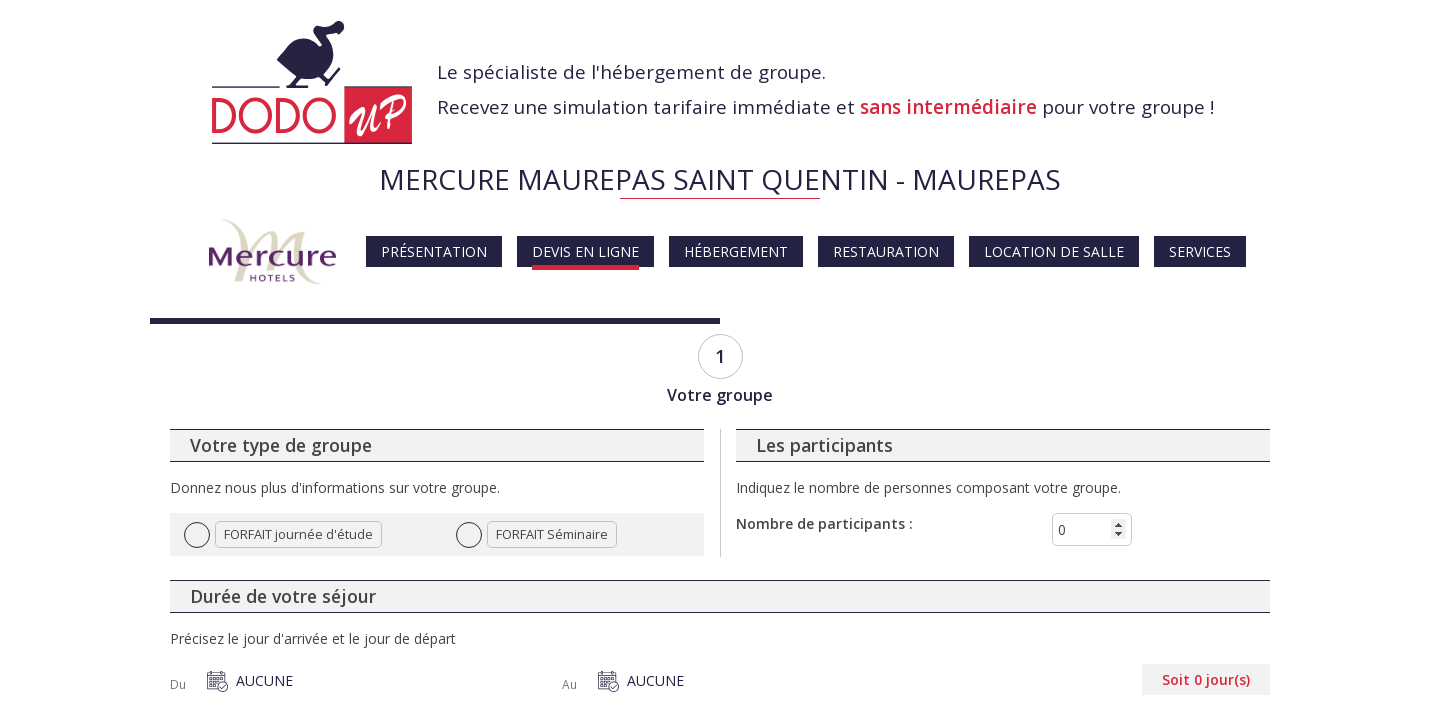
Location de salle (1054, 251)
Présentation (434, 251)
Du (178, 685)
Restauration (886, 251)
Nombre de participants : (824, 523)
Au (569, 685)
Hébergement (736, 251)
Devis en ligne (585, 251)
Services (1200, 251)
